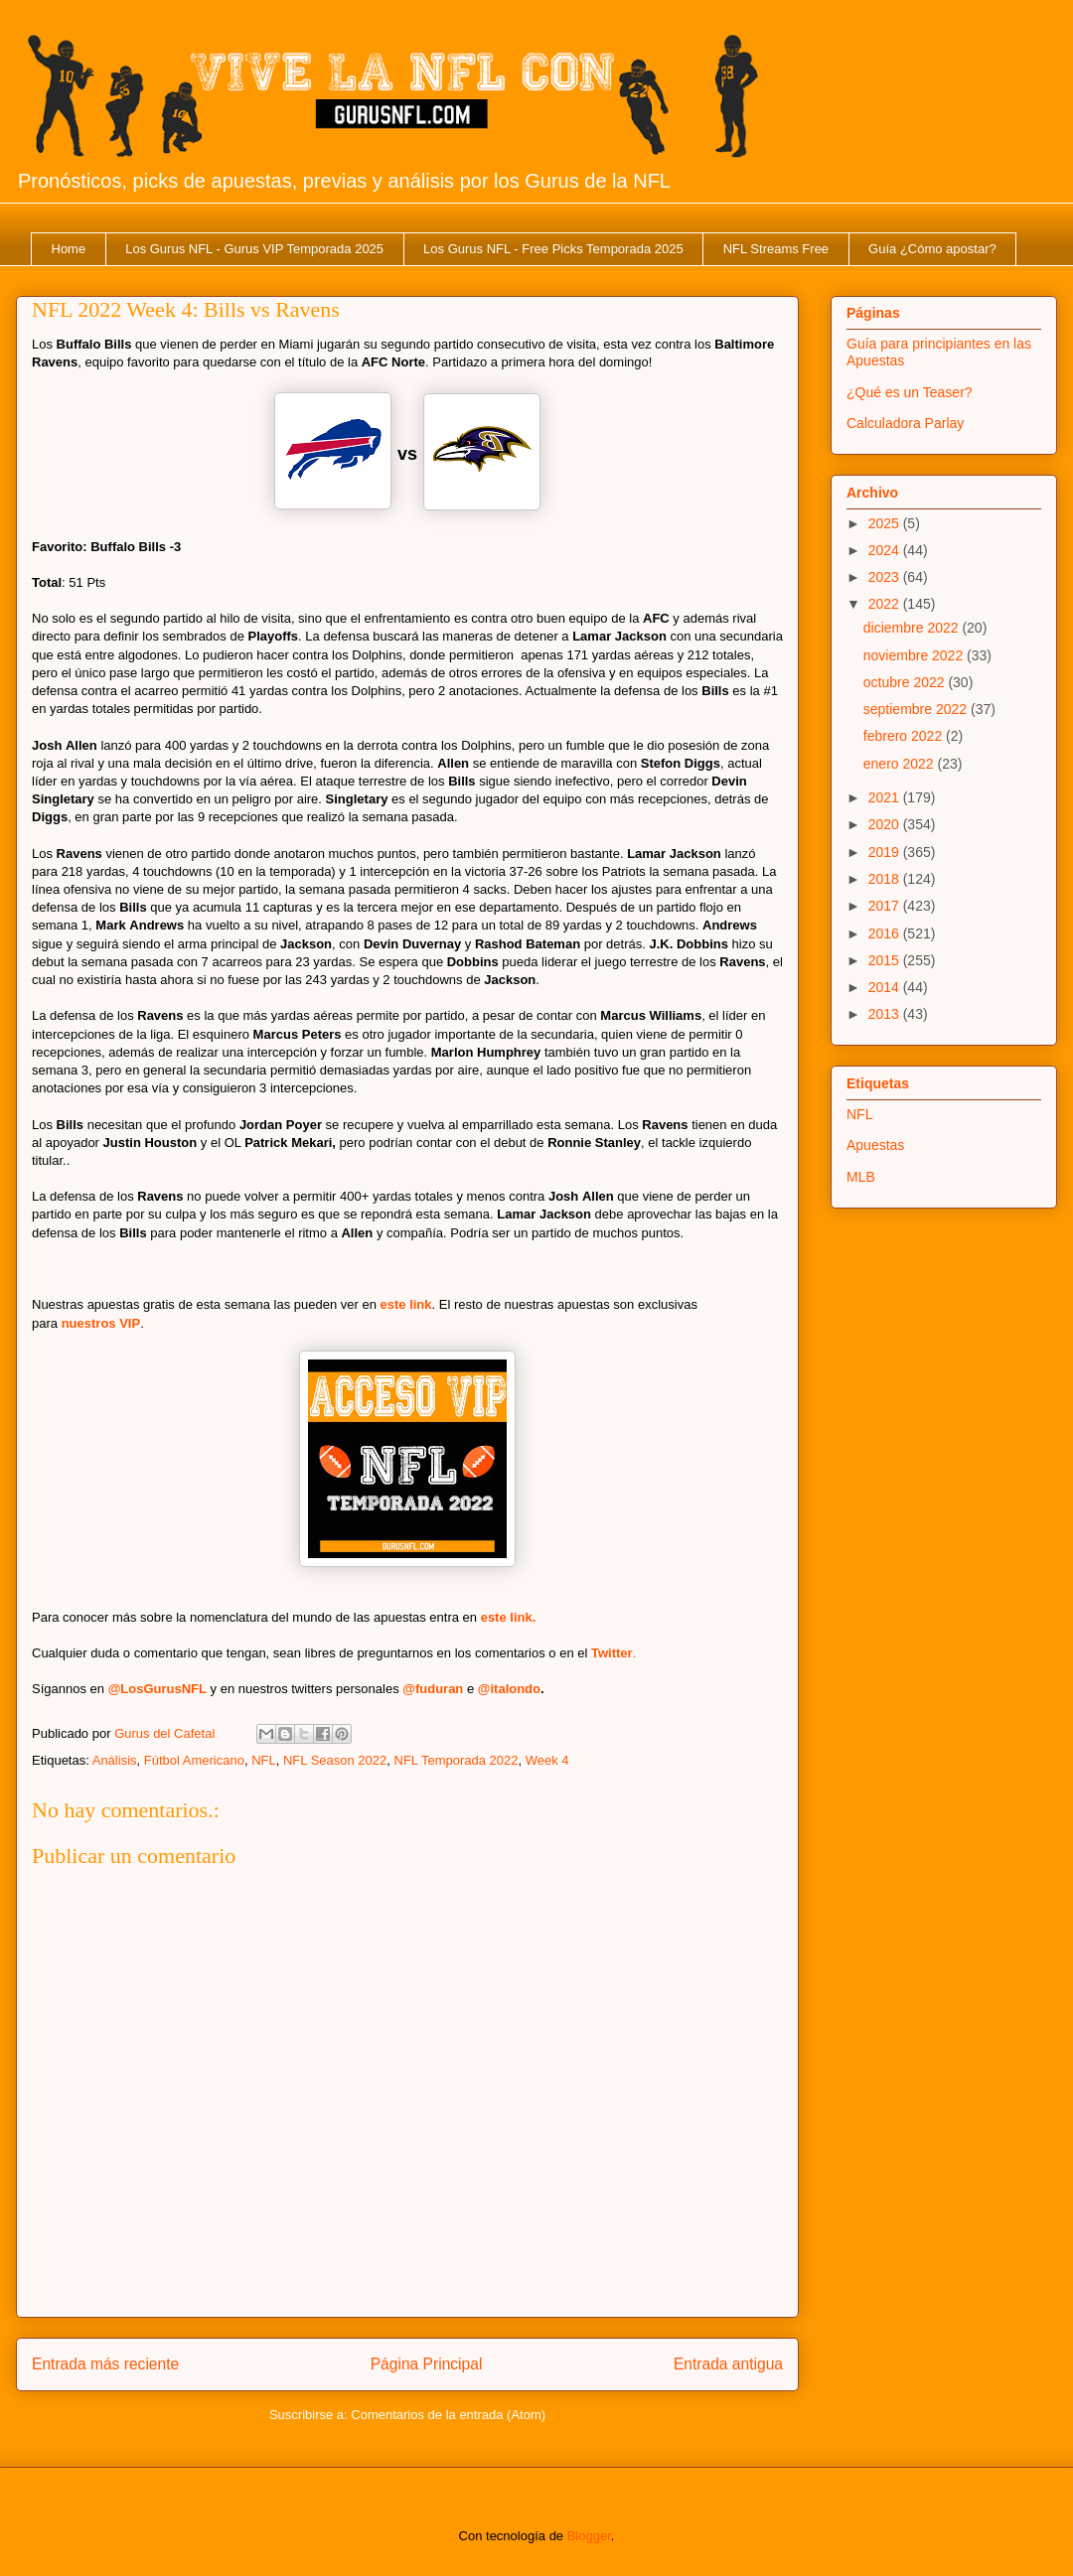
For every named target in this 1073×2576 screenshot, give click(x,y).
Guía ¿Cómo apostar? (932, 248)
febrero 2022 (904, 736)
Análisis (114, 1760)
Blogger (589, 2535)
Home (69, 248)
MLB (860, 1177)
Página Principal (427, 2364)
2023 (885, 577)
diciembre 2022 (913, 628)
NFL (263, 1760)
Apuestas (875, 1145)
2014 (885, 987)
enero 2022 (900, 764)
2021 (885, 797)
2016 (885, 933)
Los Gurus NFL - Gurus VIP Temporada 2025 (254, 248)
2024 (885, 550)
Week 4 (547, 1760)
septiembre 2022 (917, 709)
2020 (885, 824)
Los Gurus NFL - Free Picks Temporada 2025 (553, 248)
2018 (885, 879)
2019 (885, 852)
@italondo (509, 1688)
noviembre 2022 (915, 655)
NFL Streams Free (776, 248)
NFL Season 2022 (334, 1760)
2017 (885, 906)
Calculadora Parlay (905, 423)
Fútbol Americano (194, 1760)
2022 (885, 604)
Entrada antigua (728, 2364)
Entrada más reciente (105, 2364)
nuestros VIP (101, 1323)
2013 (885, 1014)
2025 (885, 523)
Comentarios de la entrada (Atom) (448, 2414)
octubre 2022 (906, 682)
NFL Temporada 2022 (456, 1760)
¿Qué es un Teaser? (909, 392)
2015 (885, 960)
